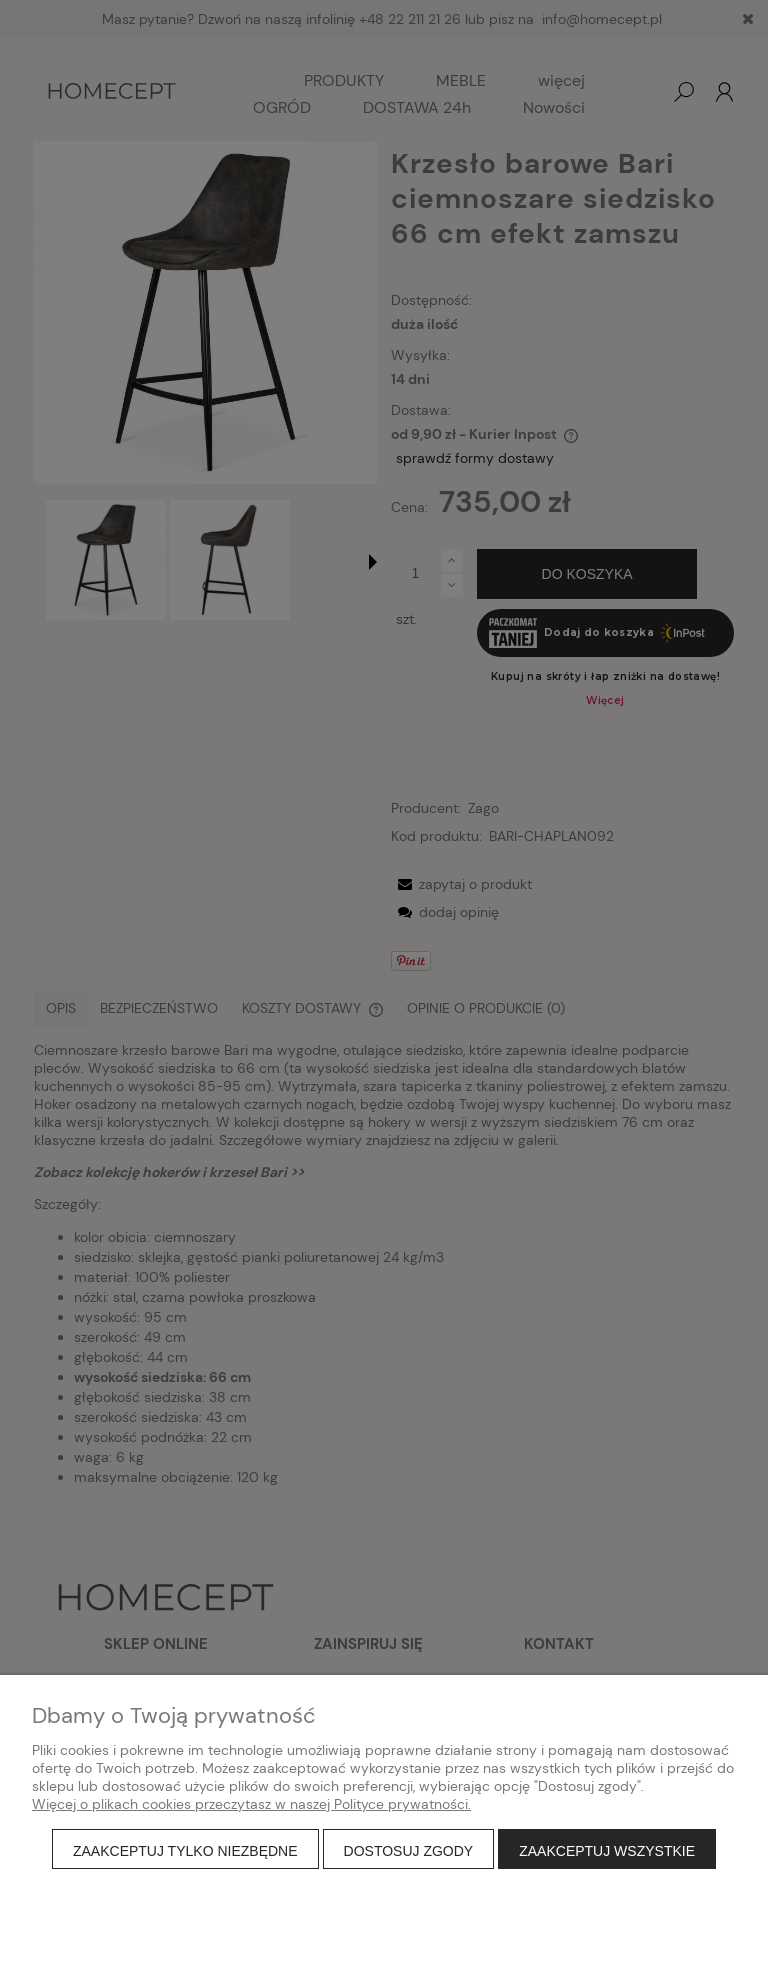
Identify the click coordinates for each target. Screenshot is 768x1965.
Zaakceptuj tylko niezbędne (185, 1851)
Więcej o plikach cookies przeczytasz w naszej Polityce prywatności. (251, 1804)
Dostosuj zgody (409, 1851)
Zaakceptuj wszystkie (607, 1851)
